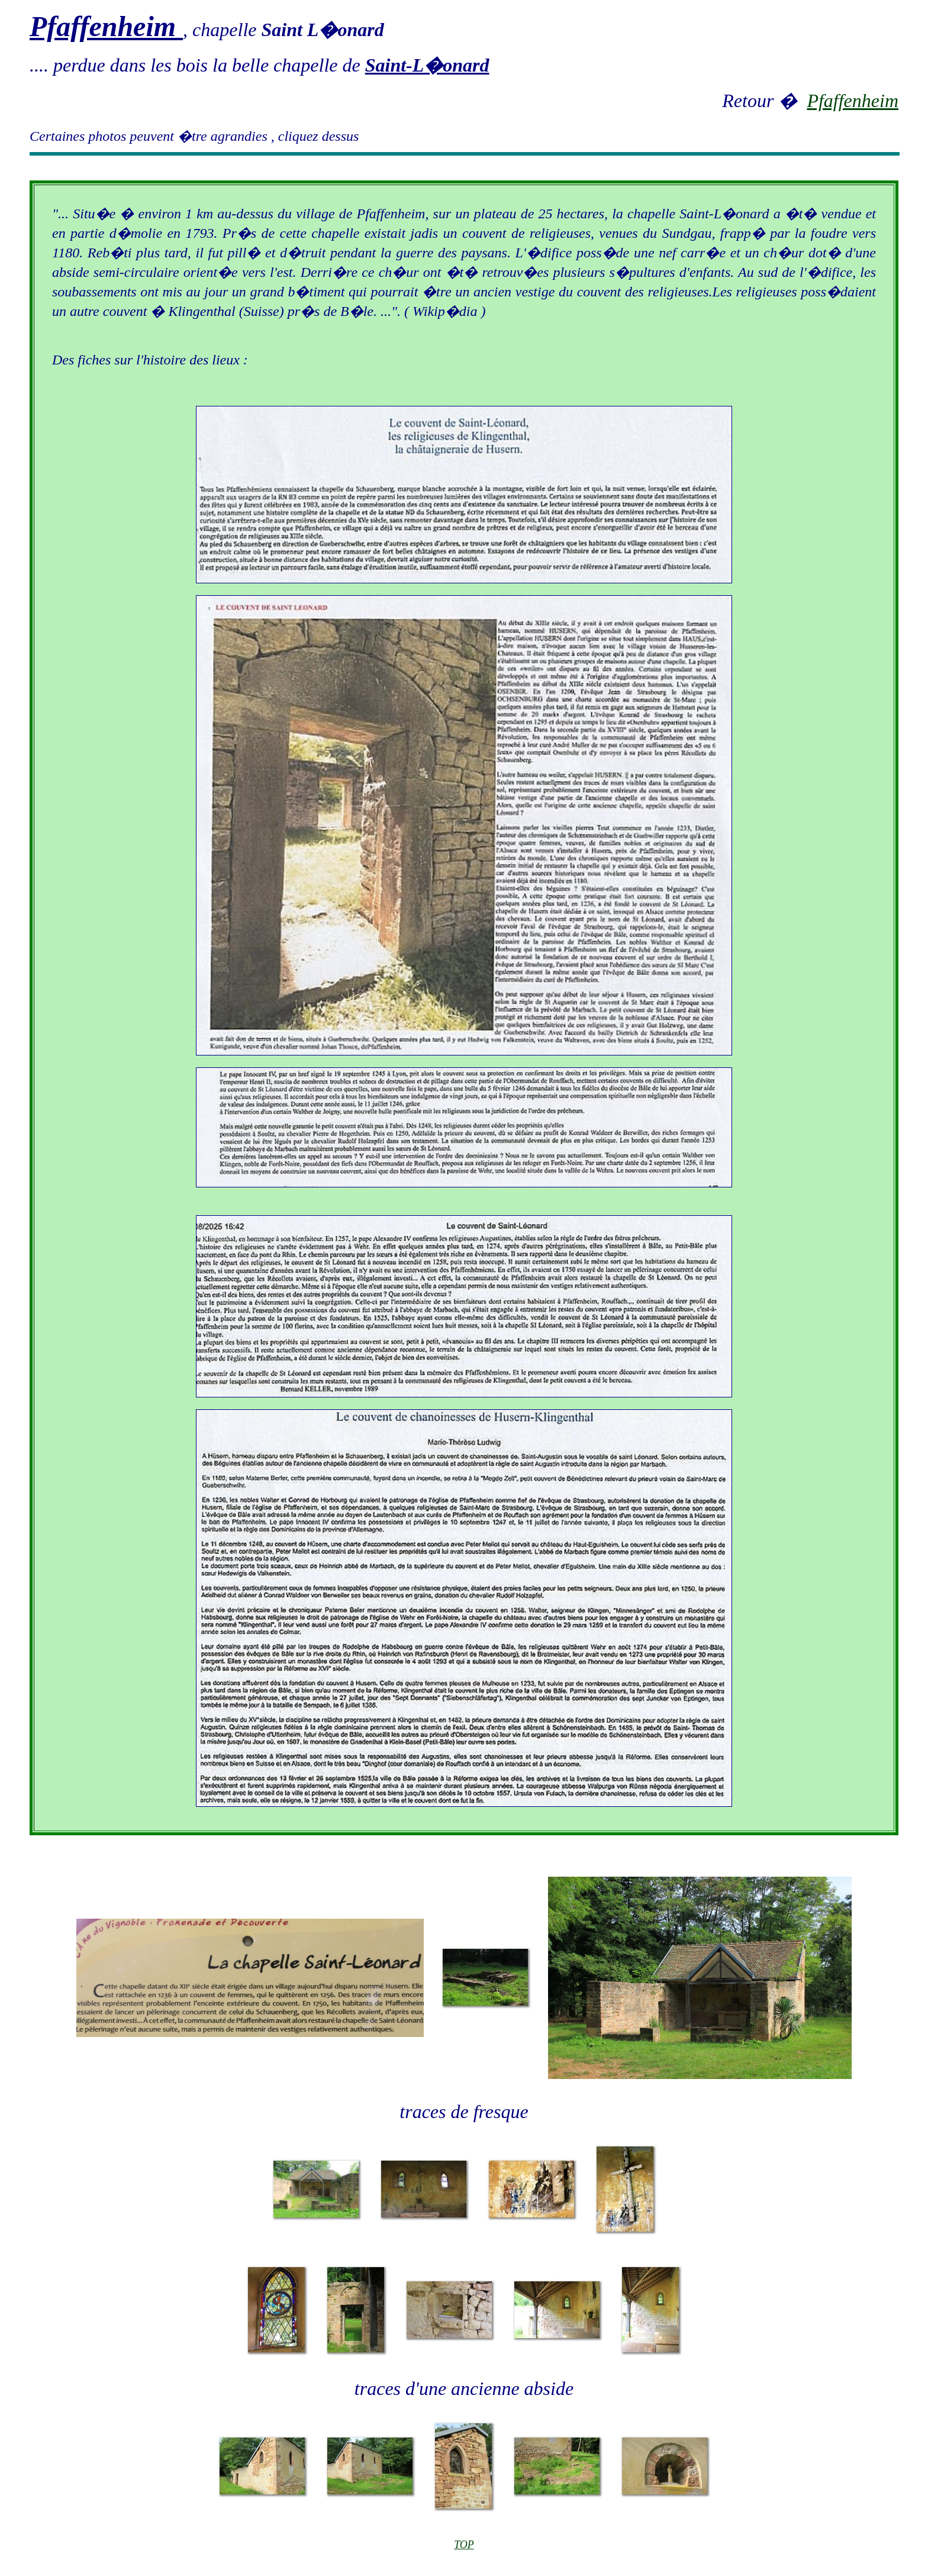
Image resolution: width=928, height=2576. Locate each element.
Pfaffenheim (852, 100)
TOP (464, 2545)
